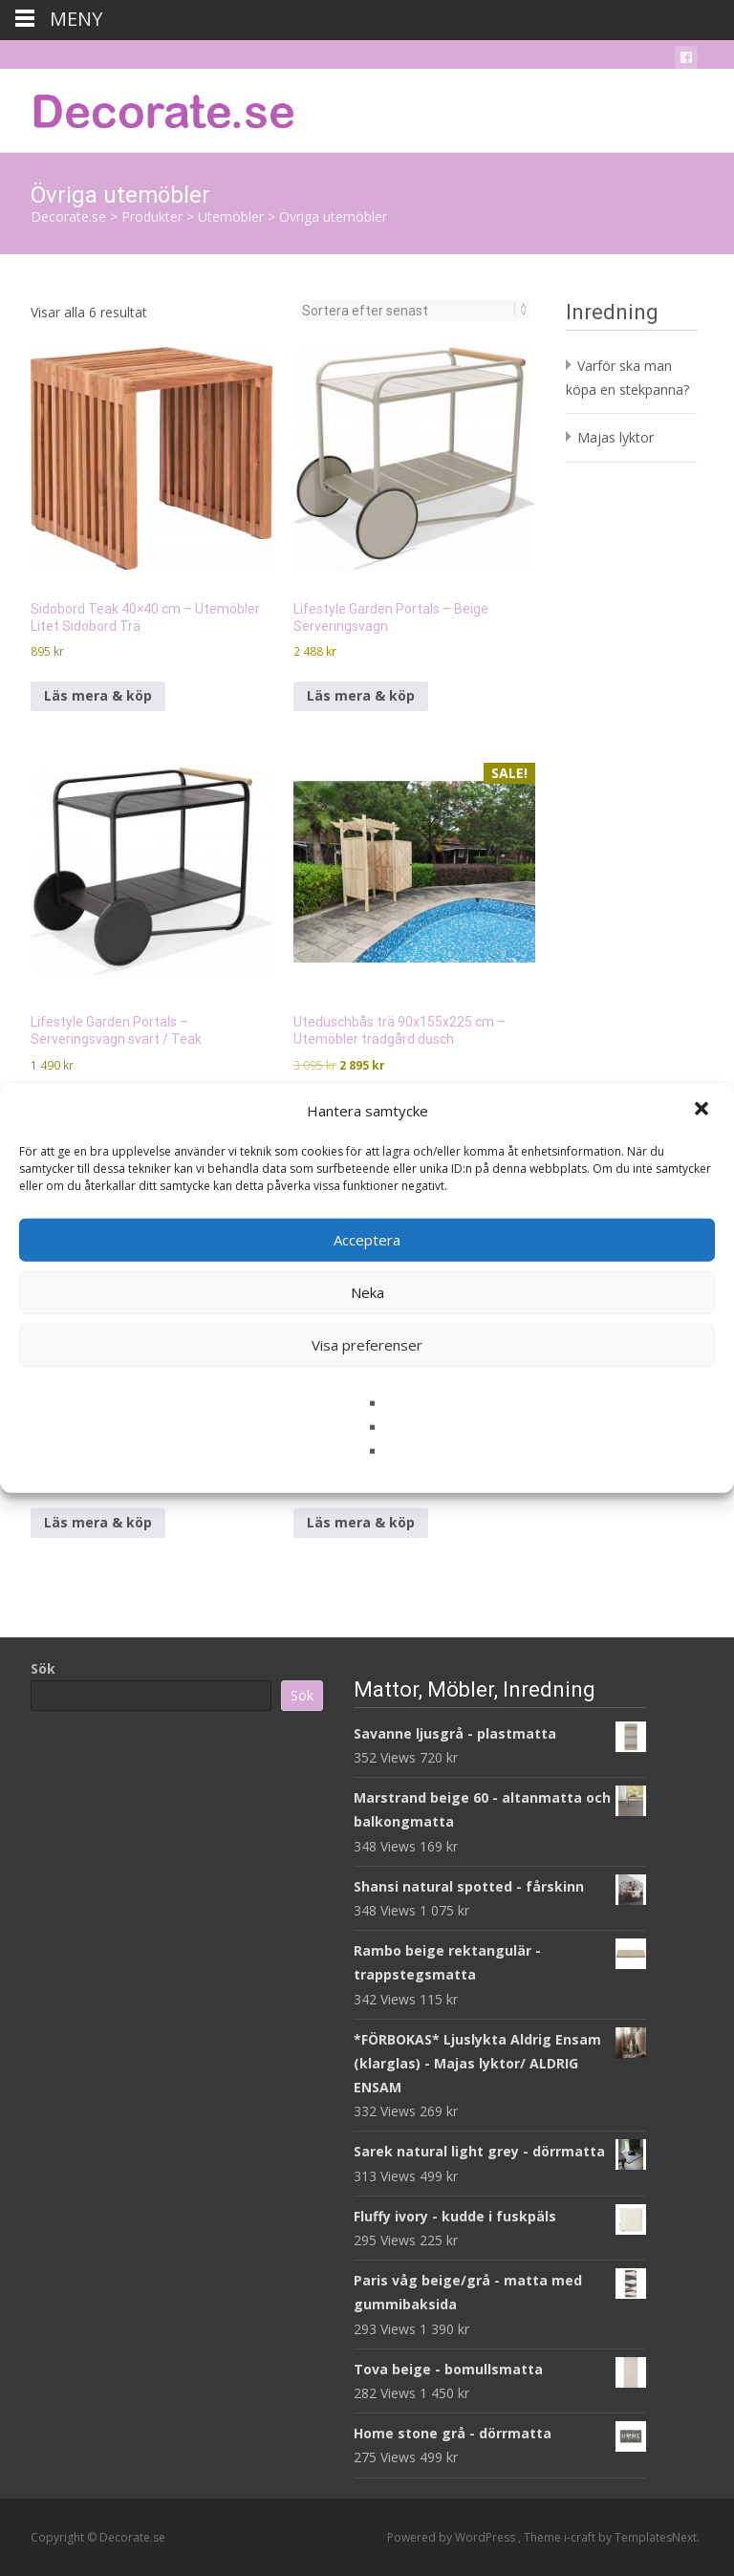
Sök (43, 1668)
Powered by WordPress (452, 2537)
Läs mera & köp (98, 695)
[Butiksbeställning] (408, 310)
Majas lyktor (615, 437)
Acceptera (367, 1239)
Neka (367, 1292)
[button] (703, 1110)
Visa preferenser (367, 1344)
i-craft (581, 2537)
